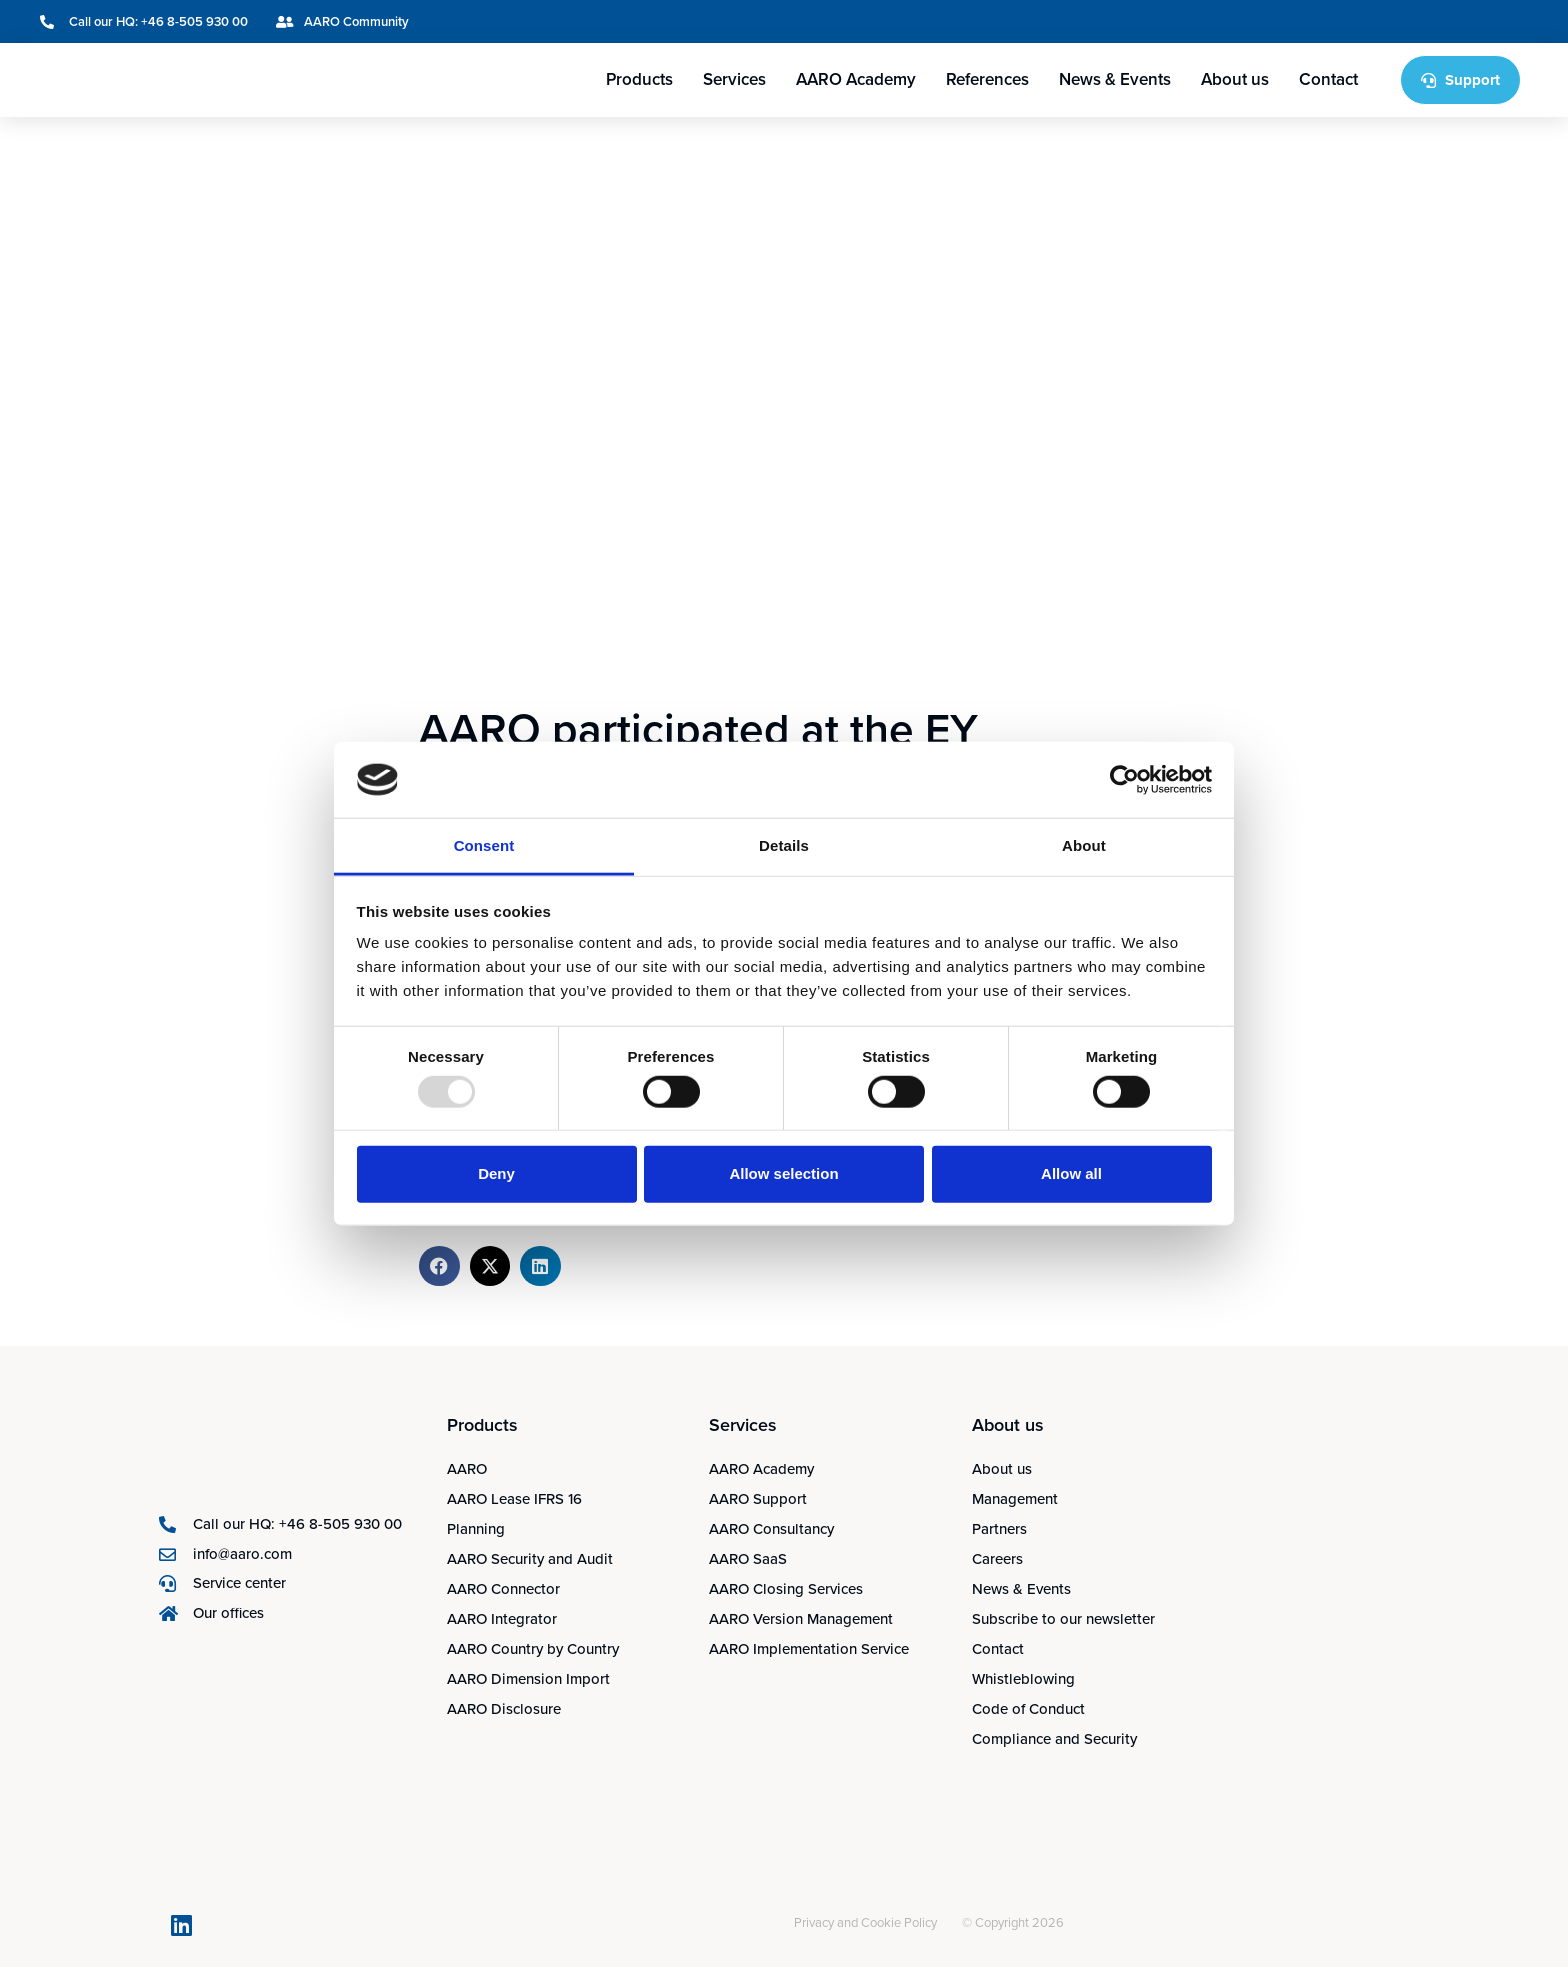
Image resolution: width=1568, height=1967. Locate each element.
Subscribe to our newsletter (1063, 1619)
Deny (496, 1173)
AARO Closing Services (786, 1589)
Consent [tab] (484, 845)
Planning (476, 1529)
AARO (467, 1469)
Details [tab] (784, 845)
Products (639, 79)
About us (1235, 79)
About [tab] (1084, 845)
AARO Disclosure (504, 1709)
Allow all (1071, 1173)
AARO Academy (856, 79)
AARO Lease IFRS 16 (514, 1499)
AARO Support (758, 1499)
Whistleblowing (1023, 1679)
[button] (439, 1266)
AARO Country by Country (533, 1649)
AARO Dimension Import (528, 1679)
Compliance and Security (1054, 1739)
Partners (999, 1529)
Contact (1328, 79)
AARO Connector (503, 1589)
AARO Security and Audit (530, 1559)
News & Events (1115, 79)
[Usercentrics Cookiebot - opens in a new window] (1124, 780)
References (987, 79)
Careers (997, 1559)
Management (1015, 1499)
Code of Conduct (1028, 1709)
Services (734, 79)
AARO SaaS (748, 1559)
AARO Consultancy (771, 1529)
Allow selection (783, 1173)
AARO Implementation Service (809, 1649)
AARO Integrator (502, 1619)
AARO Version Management (801, 1619)
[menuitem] (1419, 21)
